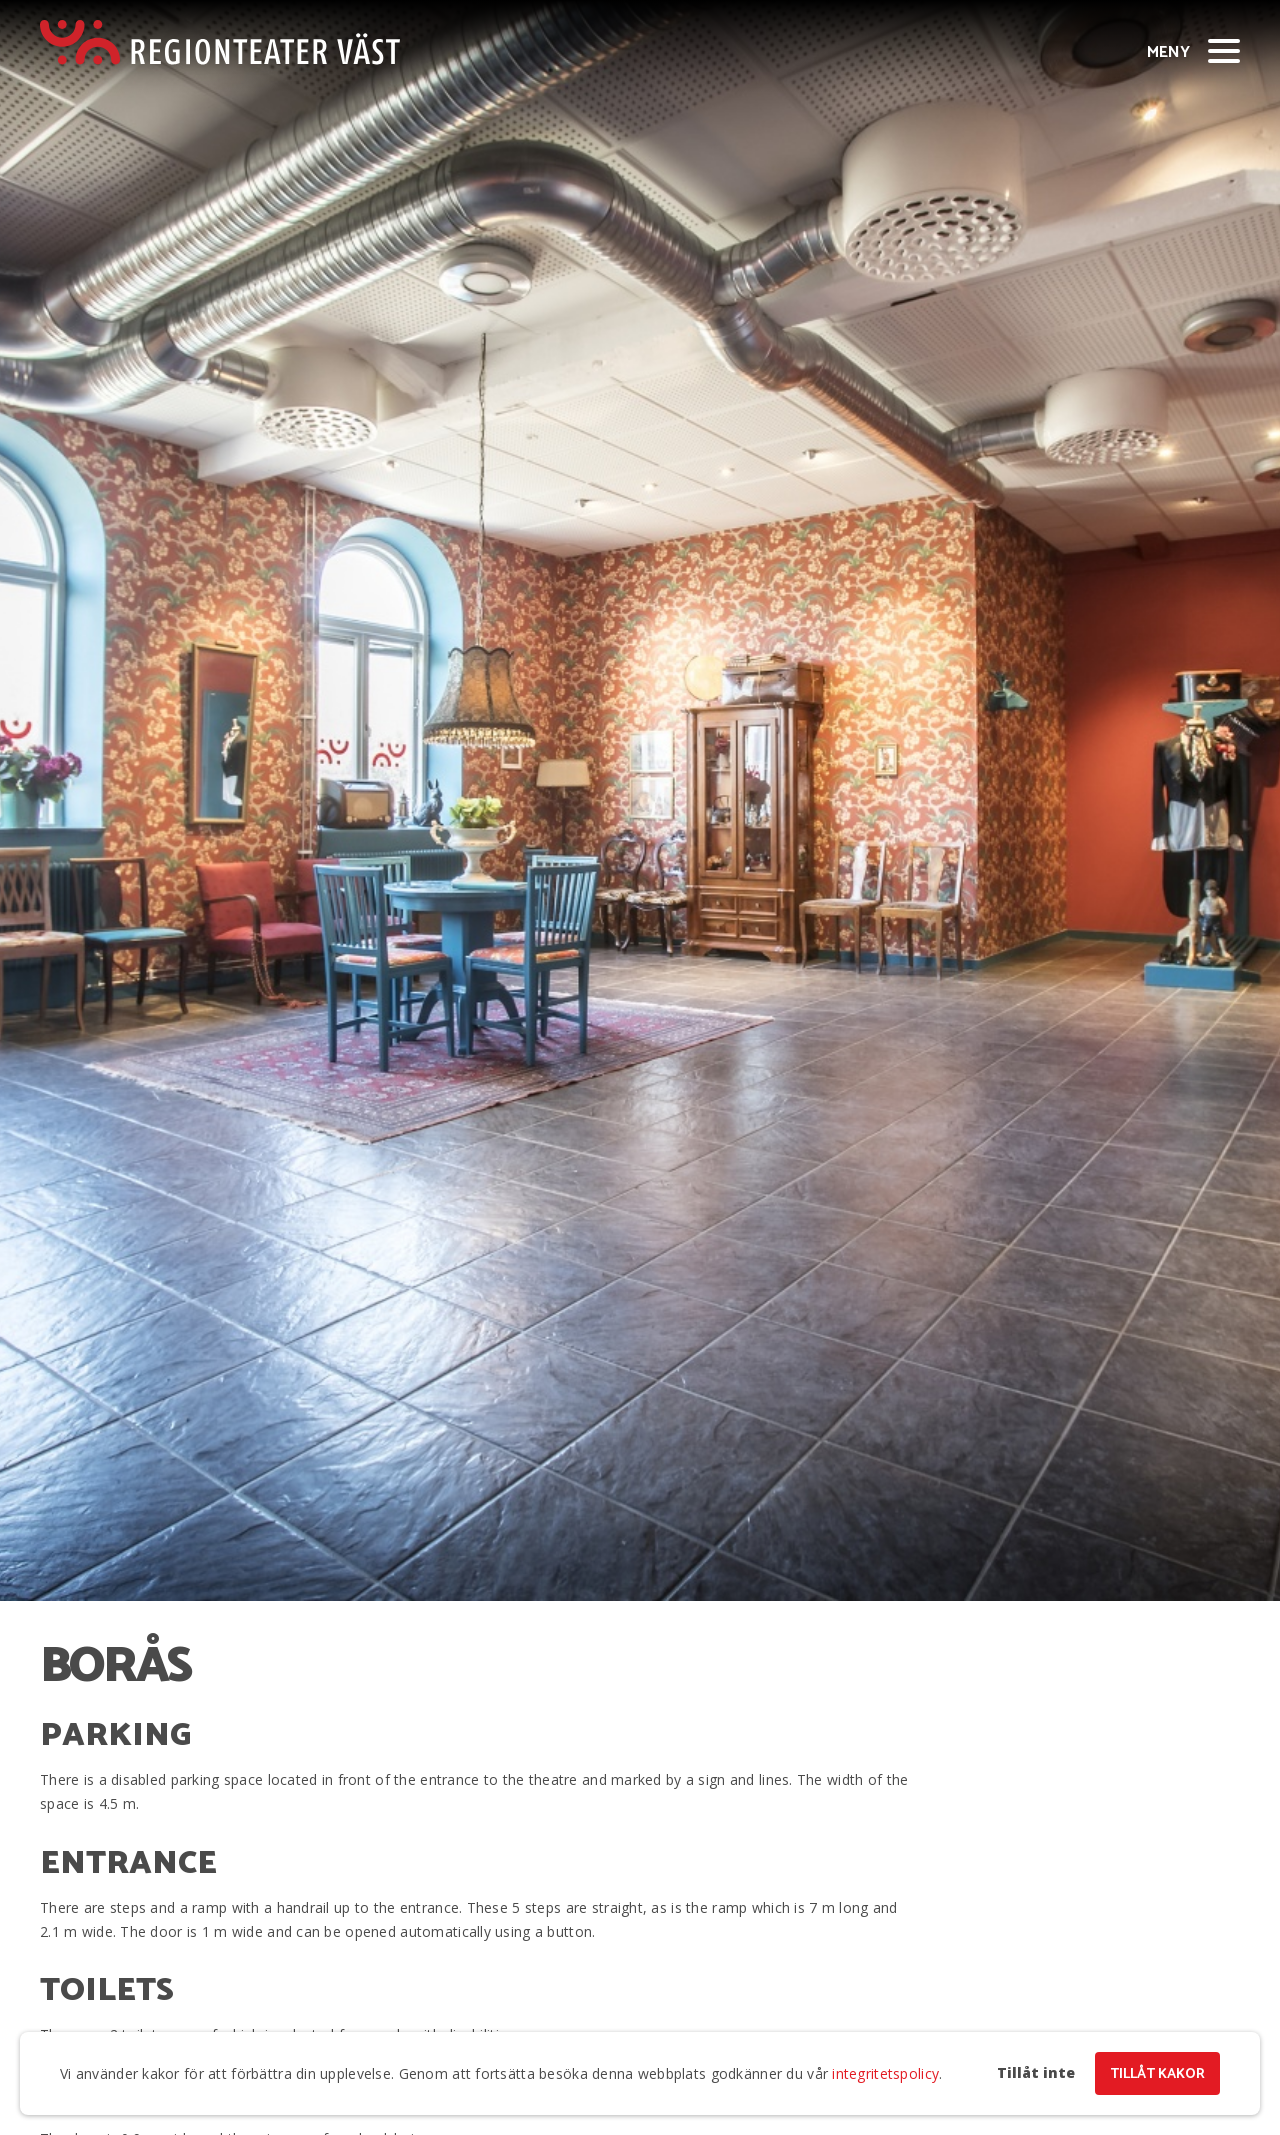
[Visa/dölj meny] (1224, 50)
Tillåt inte (1036, 2073)
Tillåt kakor (1157, 2074)
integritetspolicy (885, 2073)
